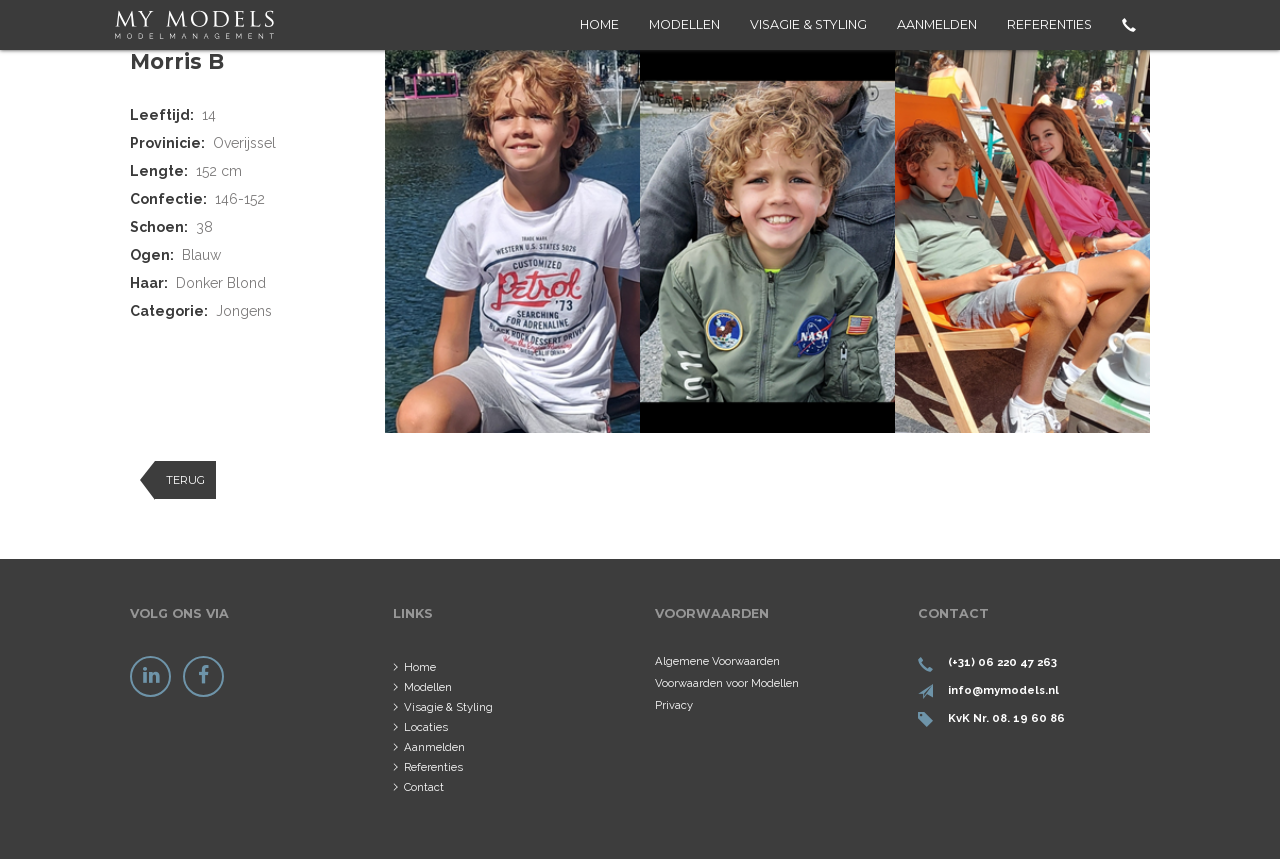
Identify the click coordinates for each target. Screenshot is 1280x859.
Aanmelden (937, 24)
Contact (424, 787)
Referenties (1049, 24)
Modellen (684, 24)
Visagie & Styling (808, 24)
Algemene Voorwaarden (717, 661)
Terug (185, 480)
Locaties (426, 727)
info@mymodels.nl (1003, 690)
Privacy (674, 705)
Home (599, 24)
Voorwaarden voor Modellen (727, 683)
